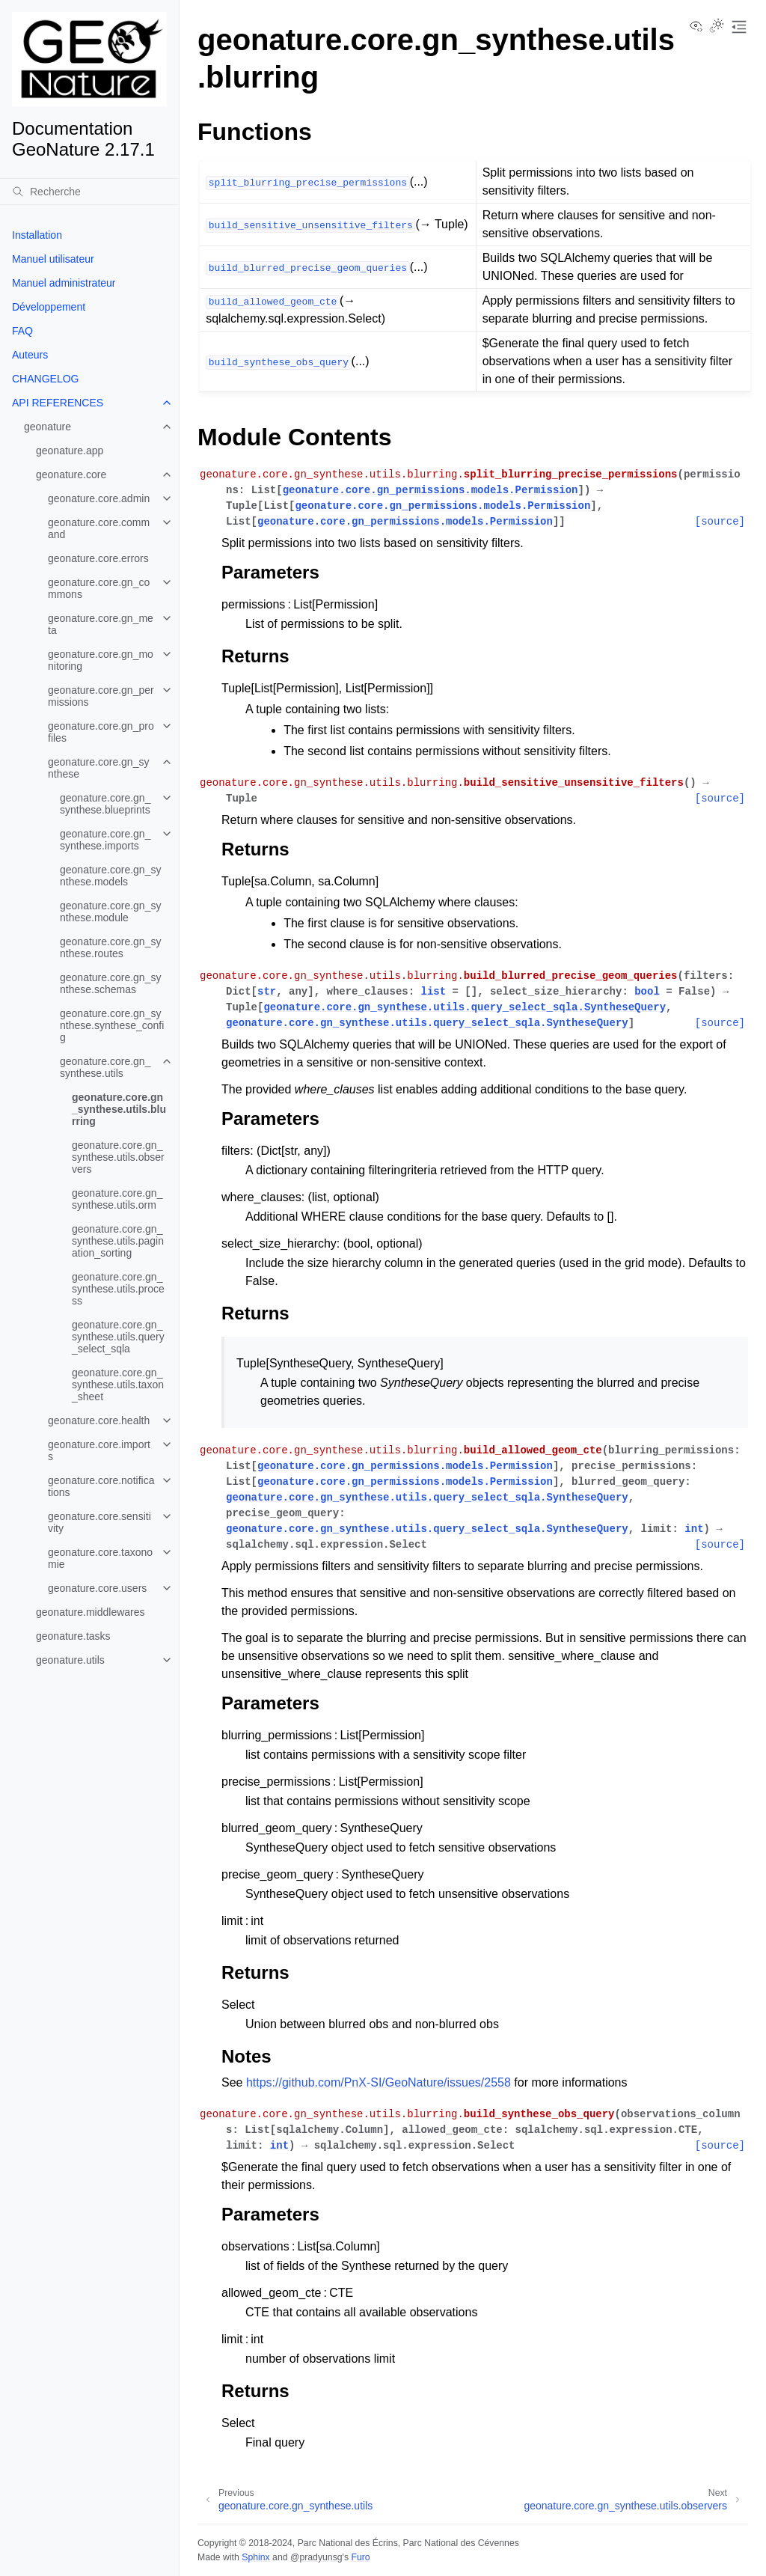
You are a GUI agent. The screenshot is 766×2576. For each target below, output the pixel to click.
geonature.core (71, 474)
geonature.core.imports (99, 1450)
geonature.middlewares (90, 1612)
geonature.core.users (97, 1588)
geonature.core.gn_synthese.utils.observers (118, 1157)
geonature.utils (70, 1660)
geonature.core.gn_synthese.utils (105, 1067)
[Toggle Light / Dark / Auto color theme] (716, 27)
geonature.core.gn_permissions (101, 696)
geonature (47, 427)
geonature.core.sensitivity (99, 1522)
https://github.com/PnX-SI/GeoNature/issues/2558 (378, 2082)
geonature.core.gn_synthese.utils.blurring (119, 1109)
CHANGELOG (45, 379)
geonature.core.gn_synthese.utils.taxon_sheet (118, 1385)
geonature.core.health (99, 1420)
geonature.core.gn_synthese (98, 768)
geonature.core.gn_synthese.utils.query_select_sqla (118, 1337)
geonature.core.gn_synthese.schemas (110, 983)
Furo (360, 2557)
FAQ (22, 331)
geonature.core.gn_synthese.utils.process (118, 1289)
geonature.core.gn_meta (100, 624)
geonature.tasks (73, 1636)
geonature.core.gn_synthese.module (110, 912)
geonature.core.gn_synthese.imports (105, 840)
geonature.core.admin (99, 498)
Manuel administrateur (64, 283)
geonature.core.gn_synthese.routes (110, 947)
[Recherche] (89, 191)
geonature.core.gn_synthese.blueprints (105, 804)
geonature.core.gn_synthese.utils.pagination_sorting (118, 1241)
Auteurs (30, 355)
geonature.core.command (99, 528)
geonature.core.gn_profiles (101, 732)
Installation (37, 235)
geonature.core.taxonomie (100, 1558)
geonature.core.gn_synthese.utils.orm (117, 1199)
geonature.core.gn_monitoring (100, 660)
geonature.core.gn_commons (99, 588)
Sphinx (255, 2557)
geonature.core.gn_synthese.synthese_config (112, 1025)
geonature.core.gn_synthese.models (110, 876)
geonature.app (69, 451)
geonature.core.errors (98, 558)
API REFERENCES (57, 403)
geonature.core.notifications (101, 1486)
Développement (48, 307)
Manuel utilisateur (53, 259)
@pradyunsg (316, 2557)
